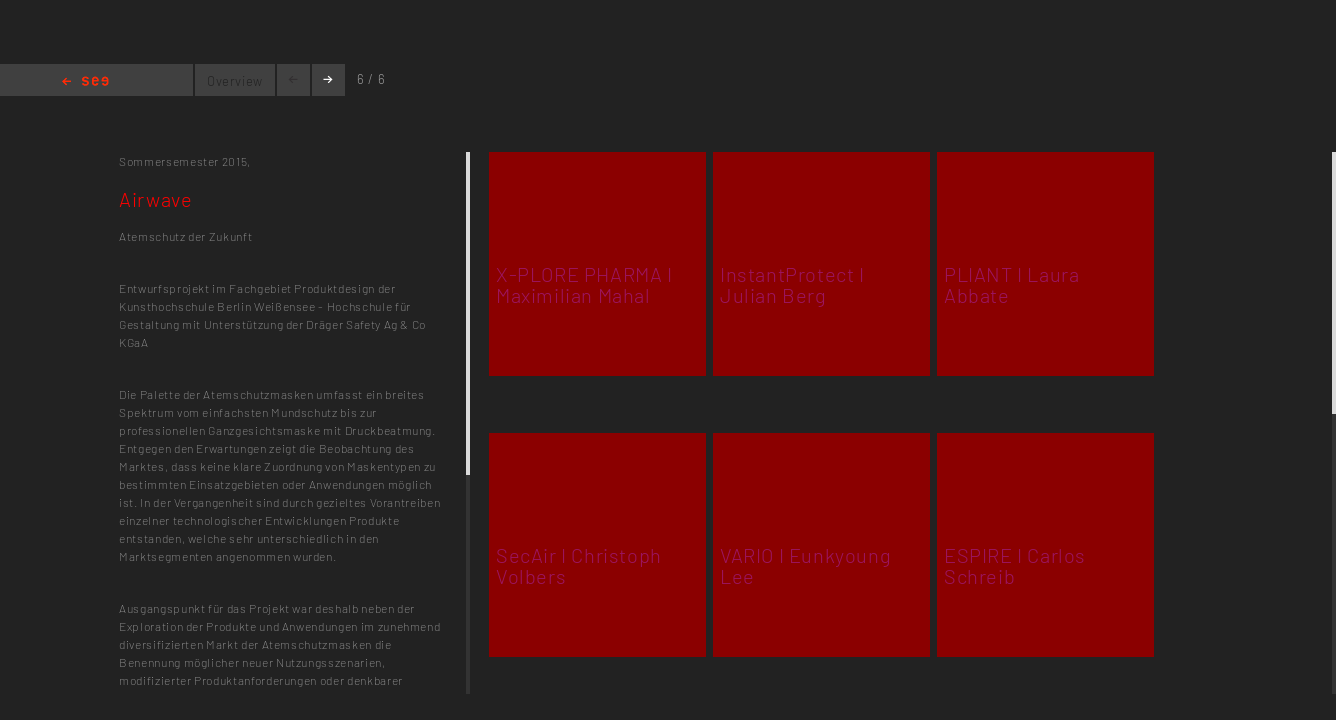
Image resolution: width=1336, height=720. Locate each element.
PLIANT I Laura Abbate (1011, 284)
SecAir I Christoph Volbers (579, 565)
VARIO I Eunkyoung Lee (805, 565)
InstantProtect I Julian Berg (792, 284)
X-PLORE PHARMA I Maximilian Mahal (584, 284)
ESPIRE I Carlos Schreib (1015, 565)
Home (85, 82)
